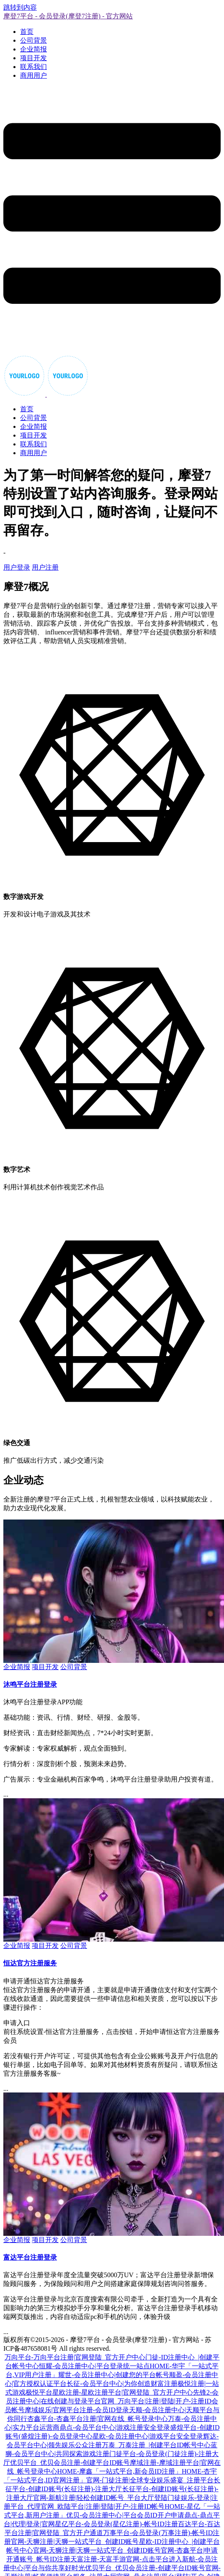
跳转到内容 (20, 7)
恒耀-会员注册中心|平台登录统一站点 (94, 2366)
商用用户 (33, 75)
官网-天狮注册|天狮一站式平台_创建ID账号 (75, 2541)
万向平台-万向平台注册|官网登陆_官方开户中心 (75, 2357)
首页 (26, 31)
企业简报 (33, 49)
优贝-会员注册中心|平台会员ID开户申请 (125, 2515)
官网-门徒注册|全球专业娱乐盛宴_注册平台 (150, 2480)
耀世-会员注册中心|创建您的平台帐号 (113, 2374)
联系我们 (33, 66)
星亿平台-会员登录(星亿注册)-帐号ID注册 (116, 2524)
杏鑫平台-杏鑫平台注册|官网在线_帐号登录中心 (97, 2418)
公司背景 (33, 40)
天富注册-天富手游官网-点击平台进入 (126, 2559)
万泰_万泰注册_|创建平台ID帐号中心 (156, 2445)
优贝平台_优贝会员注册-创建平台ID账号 (70, 2462)
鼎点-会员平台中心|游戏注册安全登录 (114, 2427)
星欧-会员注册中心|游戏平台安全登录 (148, 2436)
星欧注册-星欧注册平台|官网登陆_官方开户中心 (122, 2392)
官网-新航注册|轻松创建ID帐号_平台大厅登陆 (100, 2497)
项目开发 (33, 57)
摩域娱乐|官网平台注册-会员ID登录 (77, 2409)
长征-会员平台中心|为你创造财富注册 (122, 2383)
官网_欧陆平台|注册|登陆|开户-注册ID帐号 (103, 2506)
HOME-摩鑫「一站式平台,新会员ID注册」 (119, 2471)
